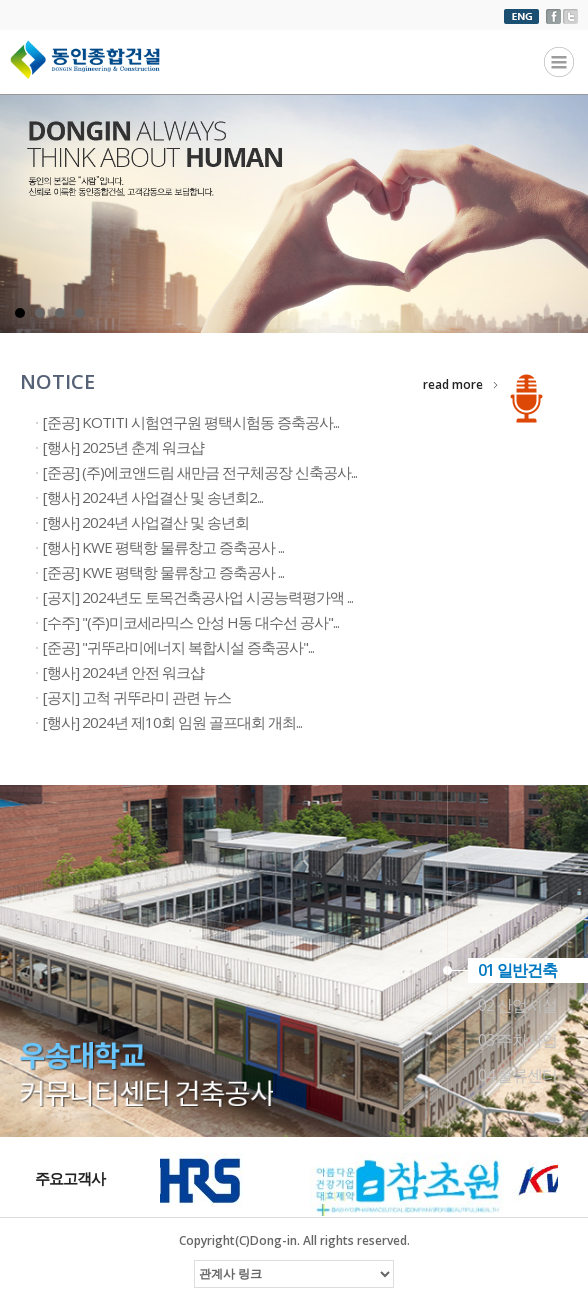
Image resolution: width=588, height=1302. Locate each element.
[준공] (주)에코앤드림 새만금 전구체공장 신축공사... (200, 472)
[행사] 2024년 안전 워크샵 (123, 672)
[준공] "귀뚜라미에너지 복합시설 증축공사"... (178, 647)
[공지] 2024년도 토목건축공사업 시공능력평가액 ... (198, 597)
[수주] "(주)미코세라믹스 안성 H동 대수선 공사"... (191, 622)
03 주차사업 (517, 1040)
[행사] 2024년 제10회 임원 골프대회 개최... (172, 722)
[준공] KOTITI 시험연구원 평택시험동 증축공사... (191, 422)
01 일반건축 (517, 970)
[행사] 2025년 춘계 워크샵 (123, 447)
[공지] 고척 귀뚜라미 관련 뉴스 (137, 697)
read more (453, 384)
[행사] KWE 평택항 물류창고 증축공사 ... (163, 547)
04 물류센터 (517, 1075)
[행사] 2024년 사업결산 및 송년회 (146, 522)
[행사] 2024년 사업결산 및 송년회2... (153, 497)
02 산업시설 (517, 1005)
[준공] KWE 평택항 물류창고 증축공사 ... (163, 572)
